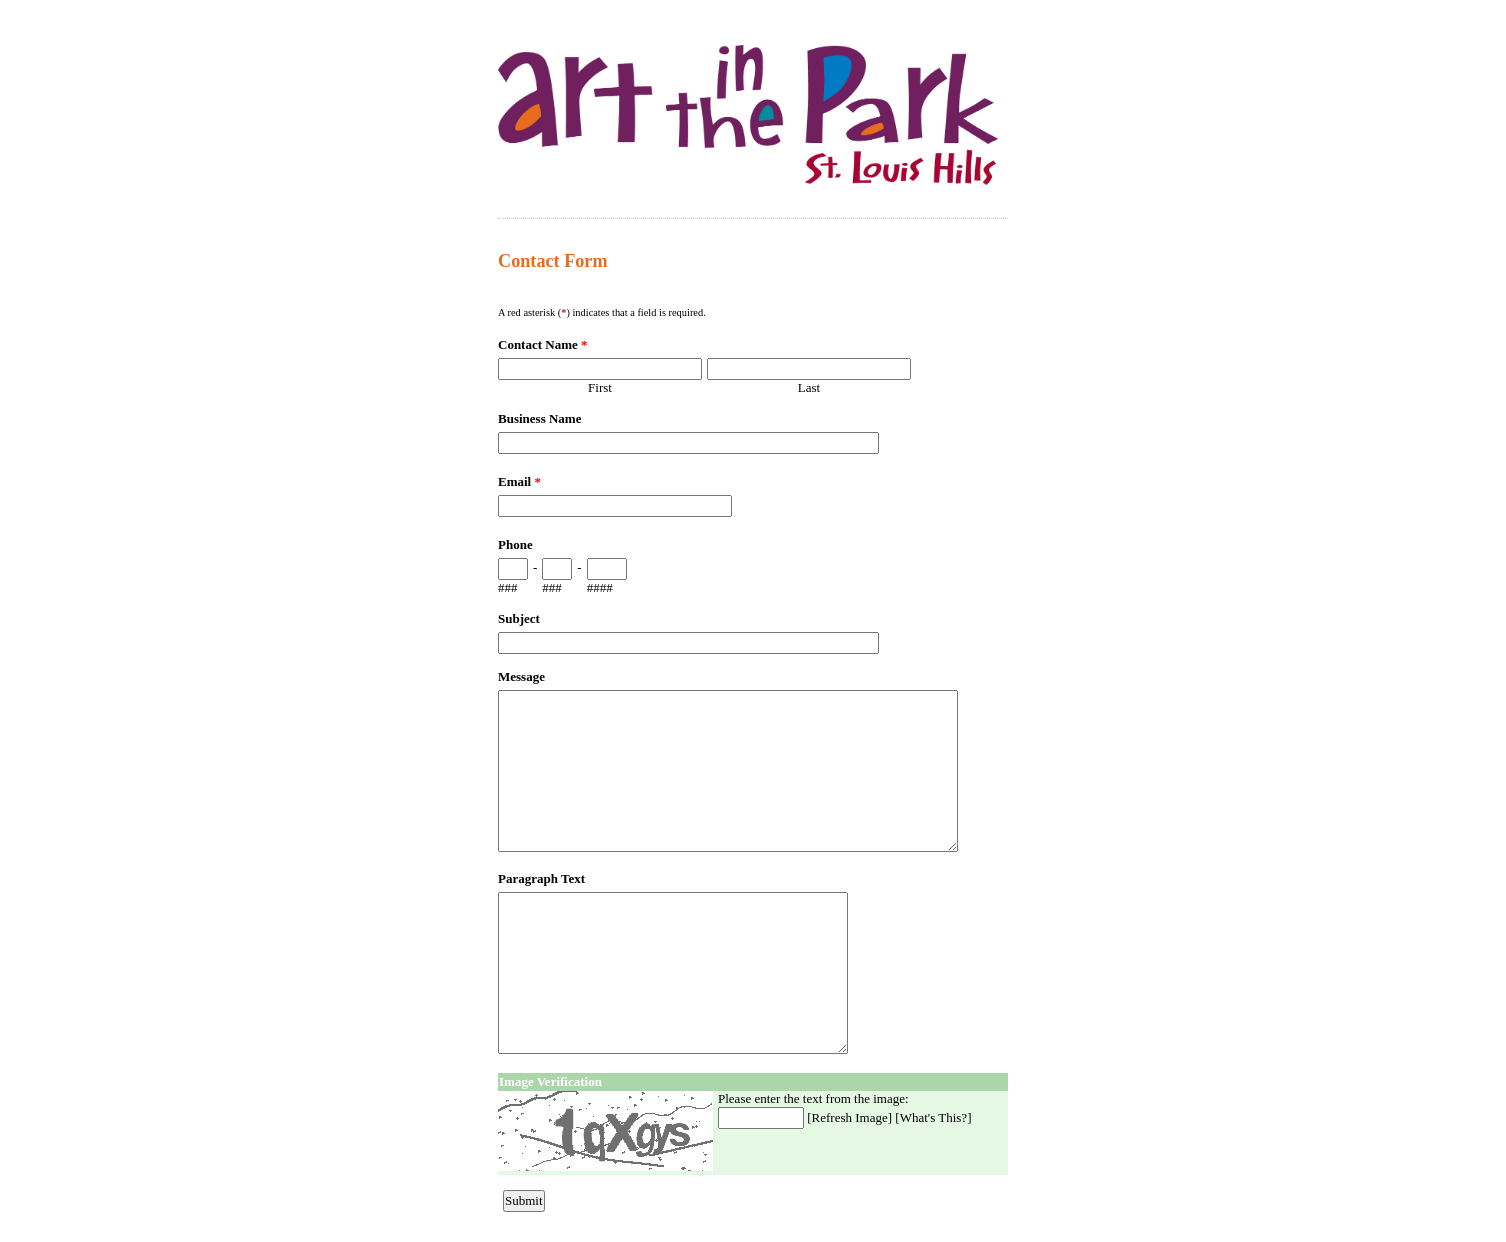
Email (519, 481)
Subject (519, 618)
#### (600, 587)
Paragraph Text (541, 878)
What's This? (933, 1117)
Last (809, 387)
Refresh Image (850, 1117)
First (600, 387)
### (508, 587)
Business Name (539, 418)
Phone (515, 544)
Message (521, 676)
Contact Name (543, 344)
